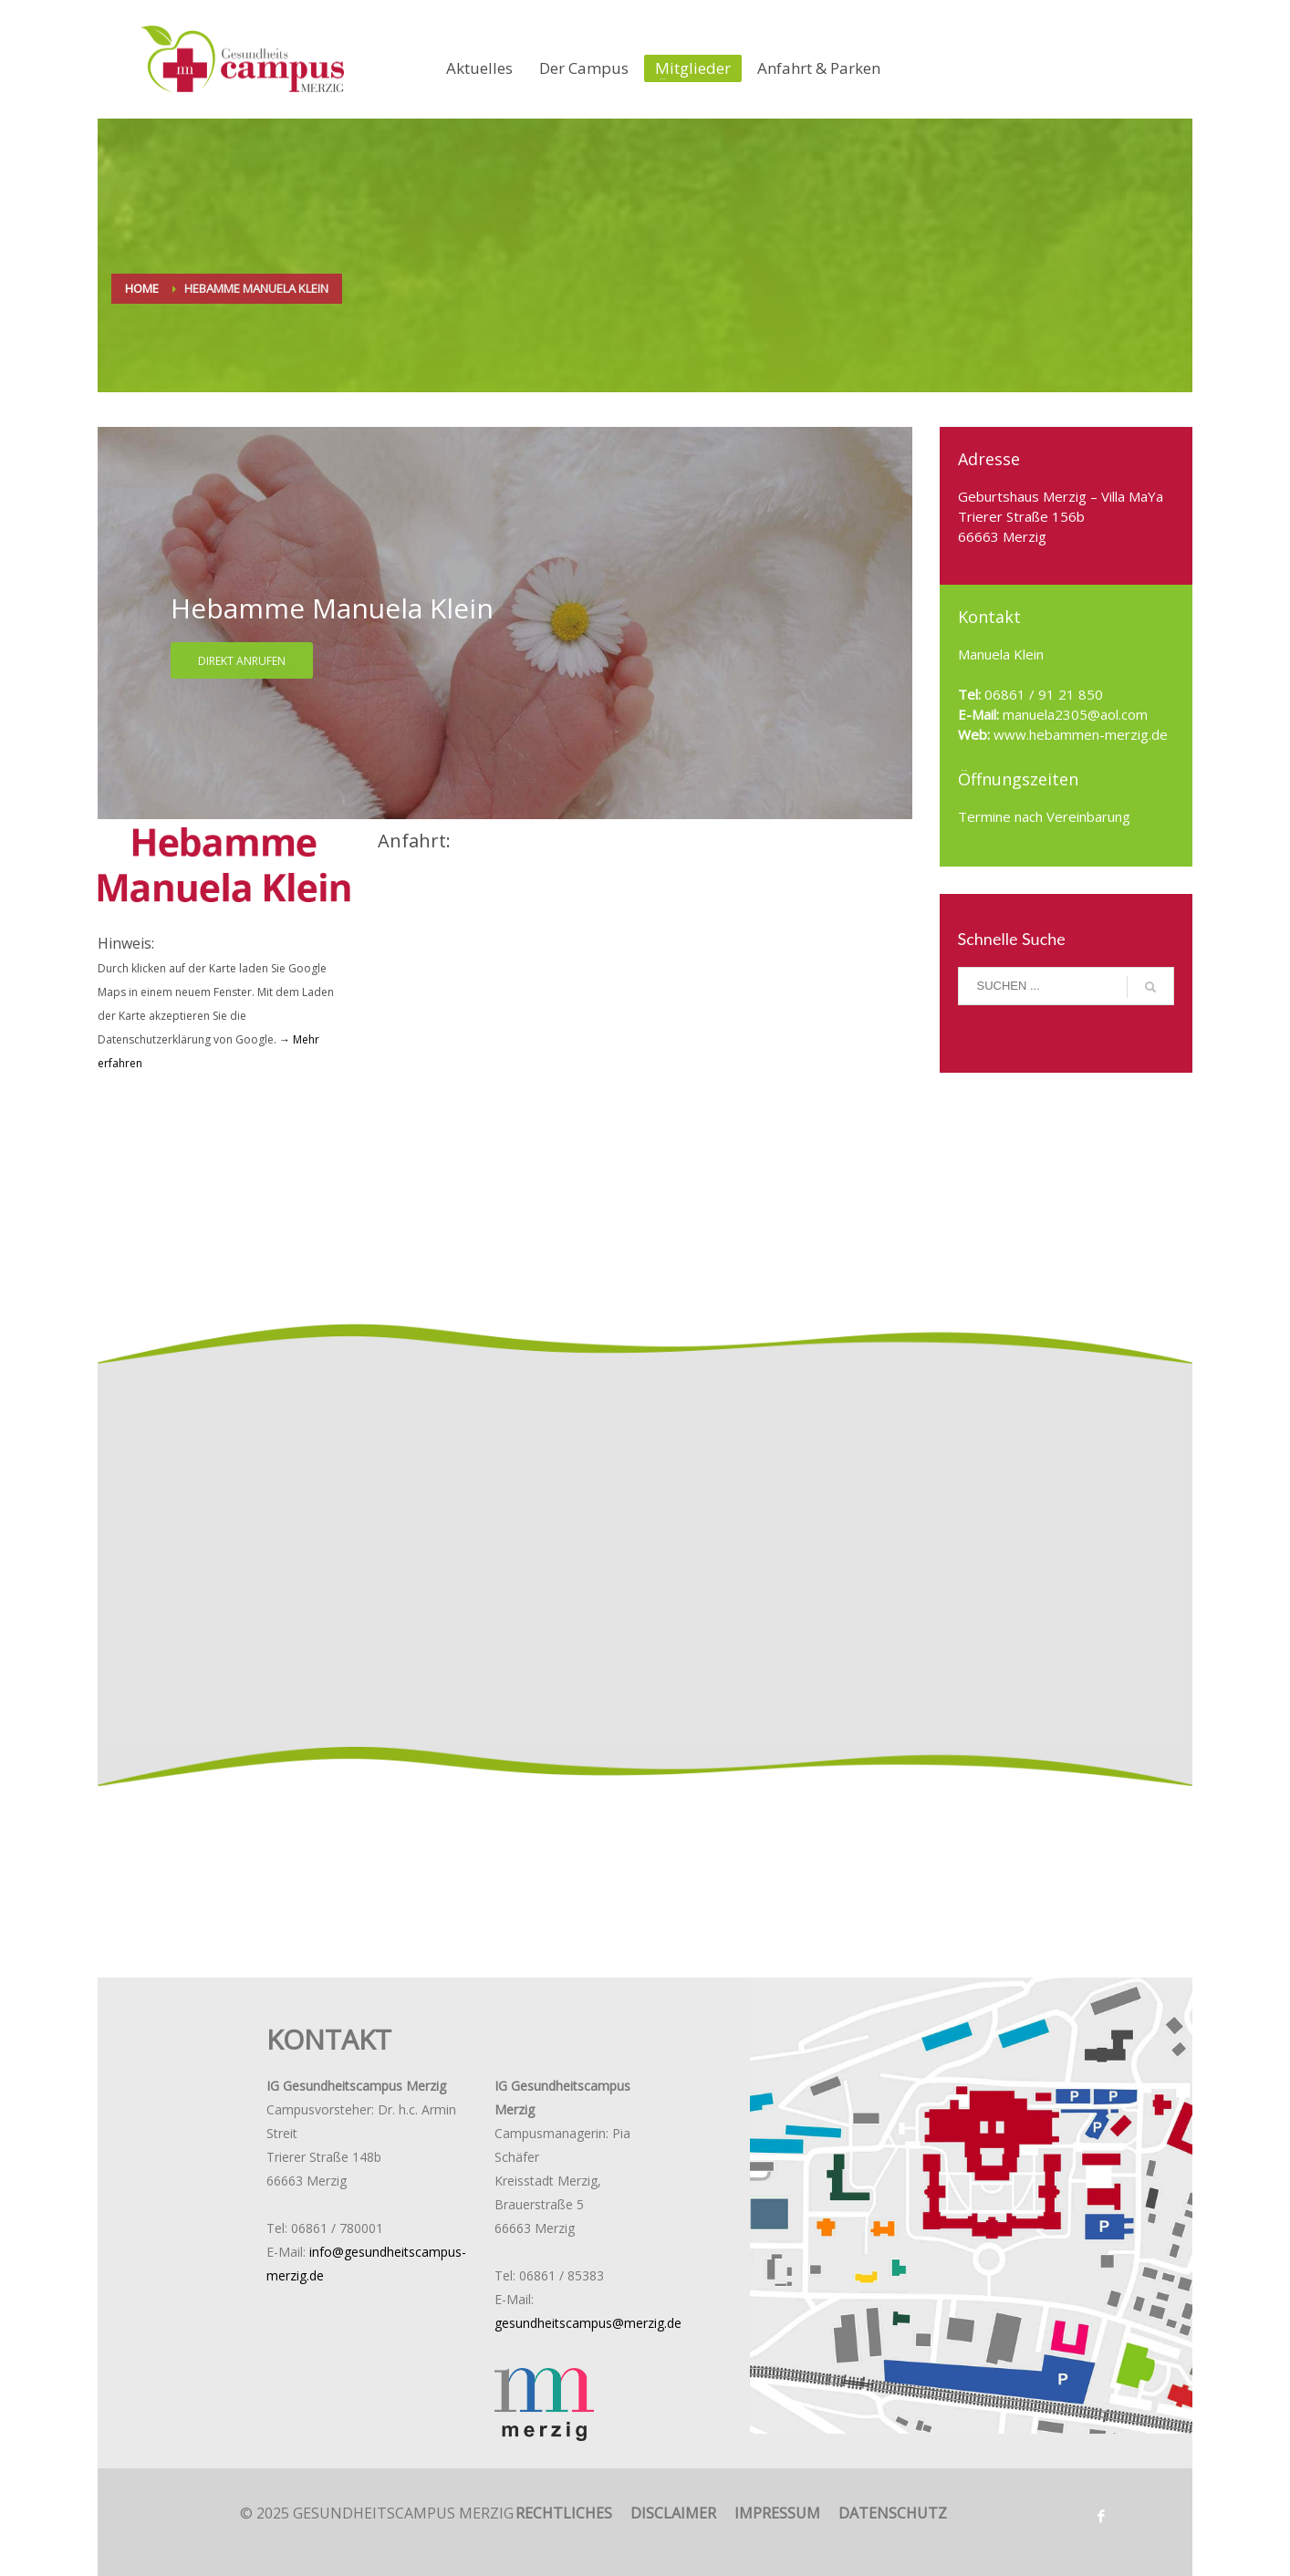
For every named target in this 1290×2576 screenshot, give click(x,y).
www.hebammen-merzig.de (1079, 734)
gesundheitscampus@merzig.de (587, 2323)
